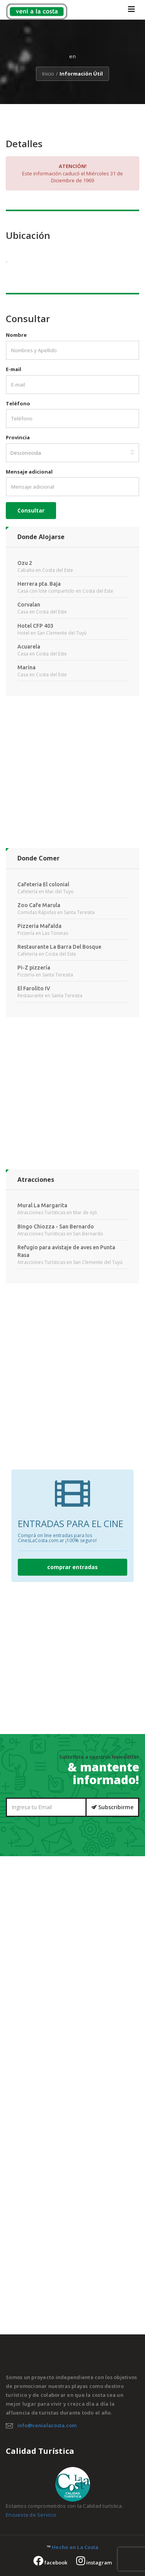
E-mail (13, 369)
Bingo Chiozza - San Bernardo (55, 1226)
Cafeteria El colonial (43, 884)
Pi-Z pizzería (33, 968)
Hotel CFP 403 (35, 626)
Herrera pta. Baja (39, 584)
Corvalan (28, 605)
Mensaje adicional (29, 471)
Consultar (30, 510)
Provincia (18, 437)
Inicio (48, 73)
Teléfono (18, 403)
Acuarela (28, 647)
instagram (94, 2562)
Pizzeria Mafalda (39, 926)
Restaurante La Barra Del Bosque (59, 947)
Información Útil (81, 73)
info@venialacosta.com (47, 2425)
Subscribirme (112, 1807)
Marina (26, 667)
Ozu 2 (24, 563)
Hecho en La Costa (75, 2547)
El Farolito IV (33, 988)
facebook (50, 2562)
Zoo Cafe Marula (38, 905)
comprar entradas (72, 1567)
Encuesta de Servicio (31, 2514)
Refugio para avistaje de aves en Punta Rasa (66, 1251)
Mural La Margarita (42, 1205)
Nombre (16, 334)
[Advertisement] (72, 776)
